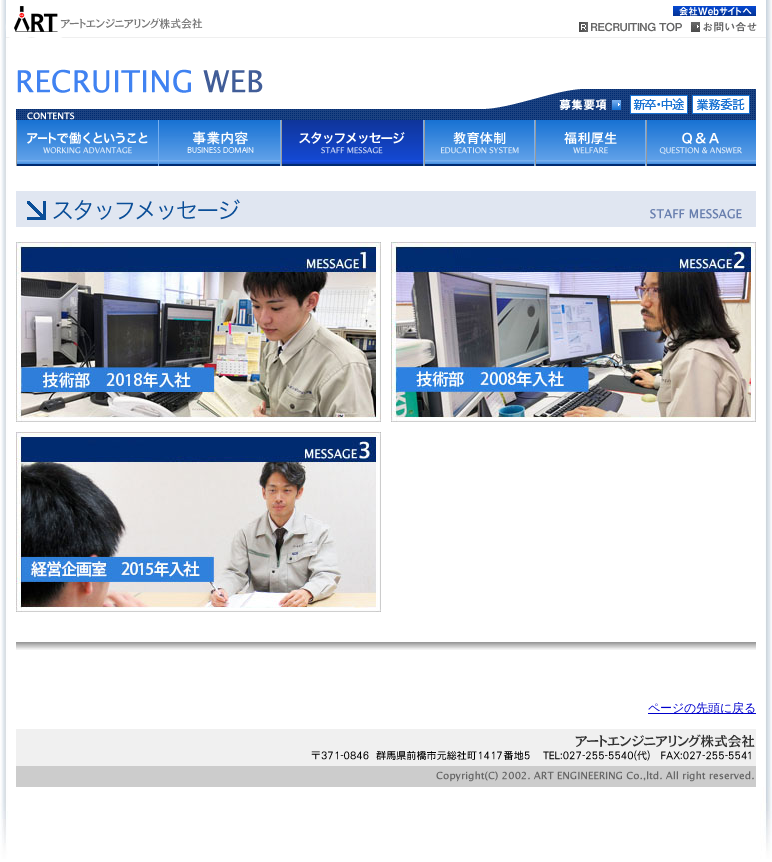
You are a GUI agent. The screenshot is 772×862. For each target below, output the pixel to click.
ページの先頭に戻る (702, 708)
